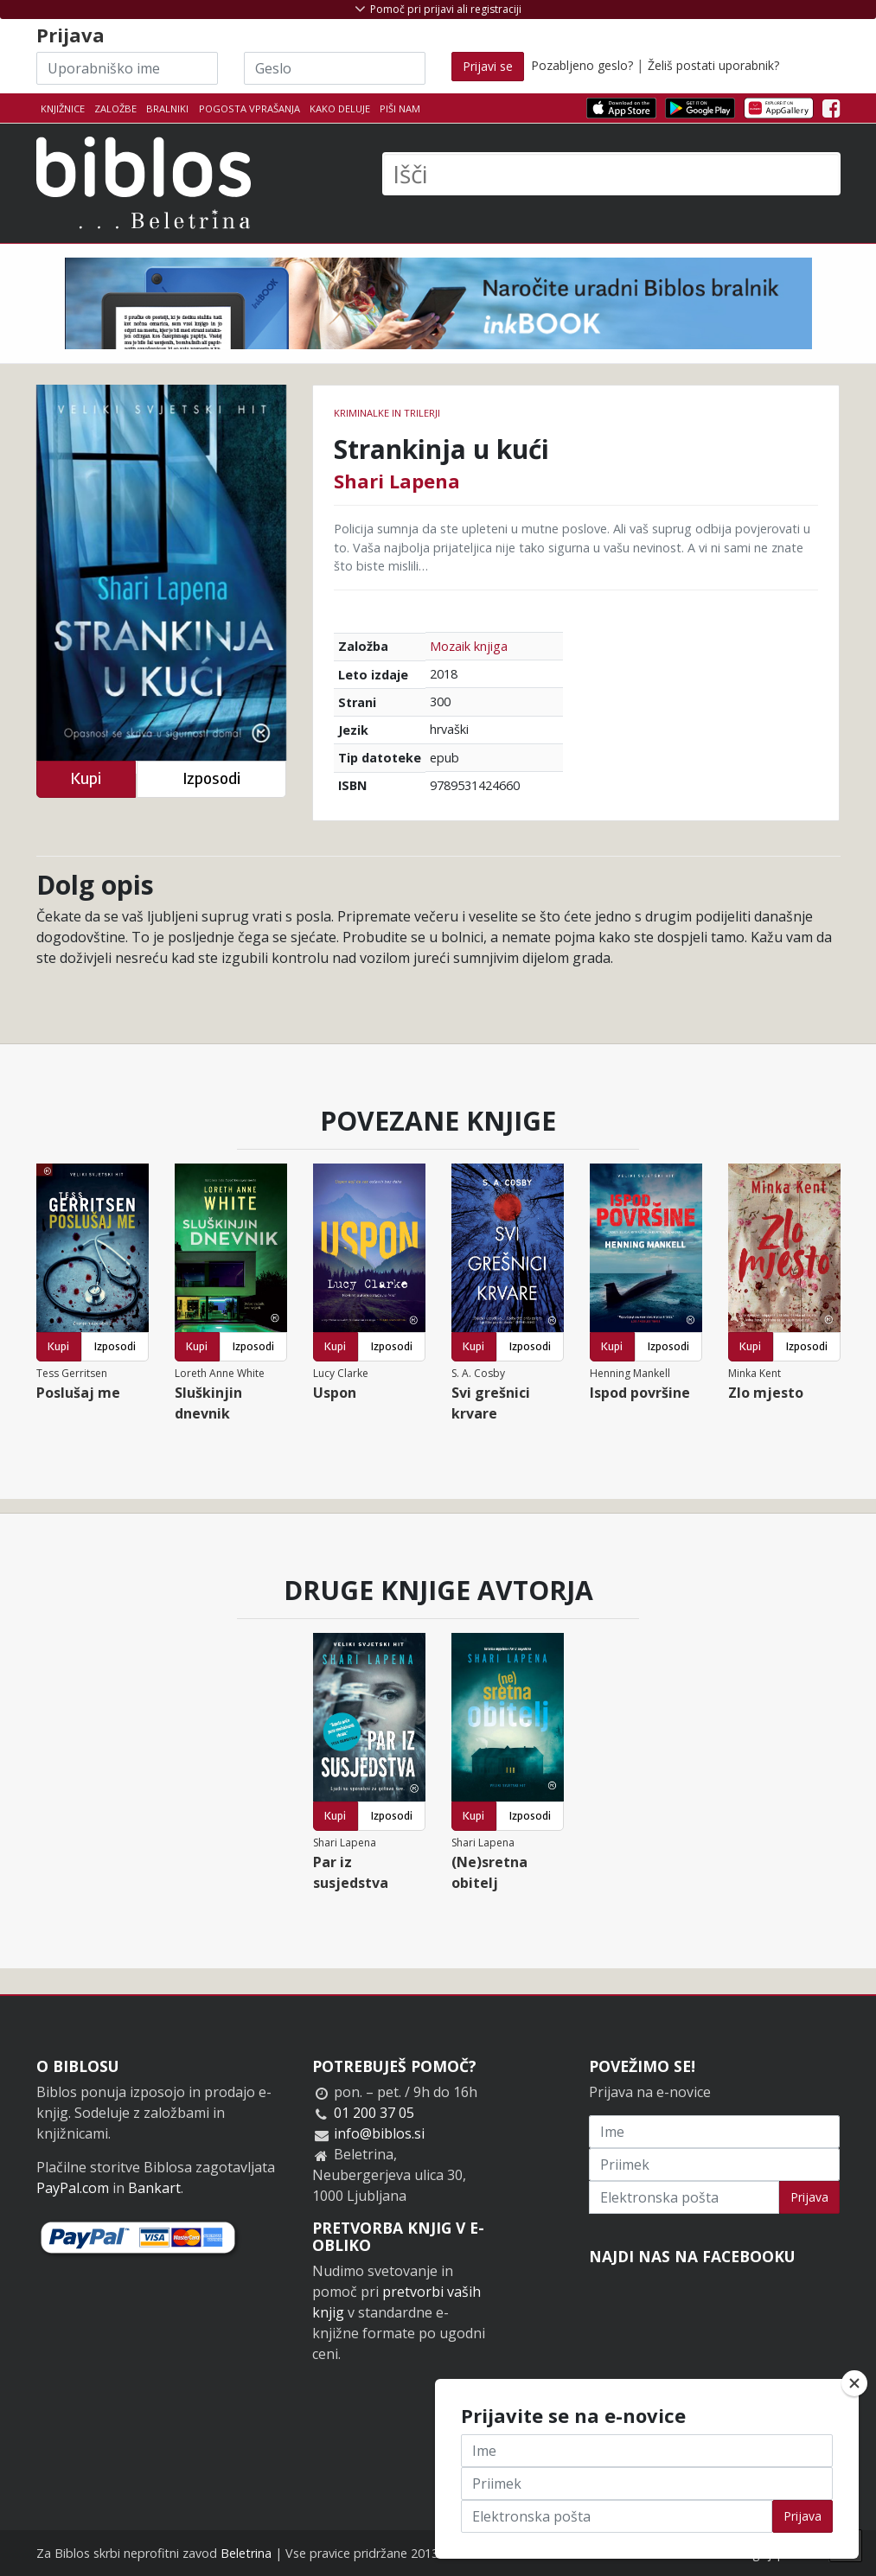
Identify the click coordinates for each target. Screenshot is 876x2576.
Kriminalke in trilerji (387, 412)
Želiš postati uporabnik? (713, 65)
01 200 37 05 (374, 2112)
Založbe (115, 108)
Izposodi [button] (211, 778)
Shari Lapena (397, 481)
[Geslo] (334, 68)
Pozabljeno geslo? (582, 65)
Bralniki (167, 108)
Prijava (809, 2197)
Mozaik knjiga (469, 646)
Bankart (154, 2187)
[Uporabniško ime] (127, 68)
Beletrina (246, 2553)
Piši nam (400, 108)
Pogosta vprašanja (249, 108)
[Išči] (611, 173)
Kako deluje (340, 108)
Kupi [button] (85, 778)
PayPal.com (72, 2187)
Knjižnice (63, 108)
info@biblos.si (379, 2133)
